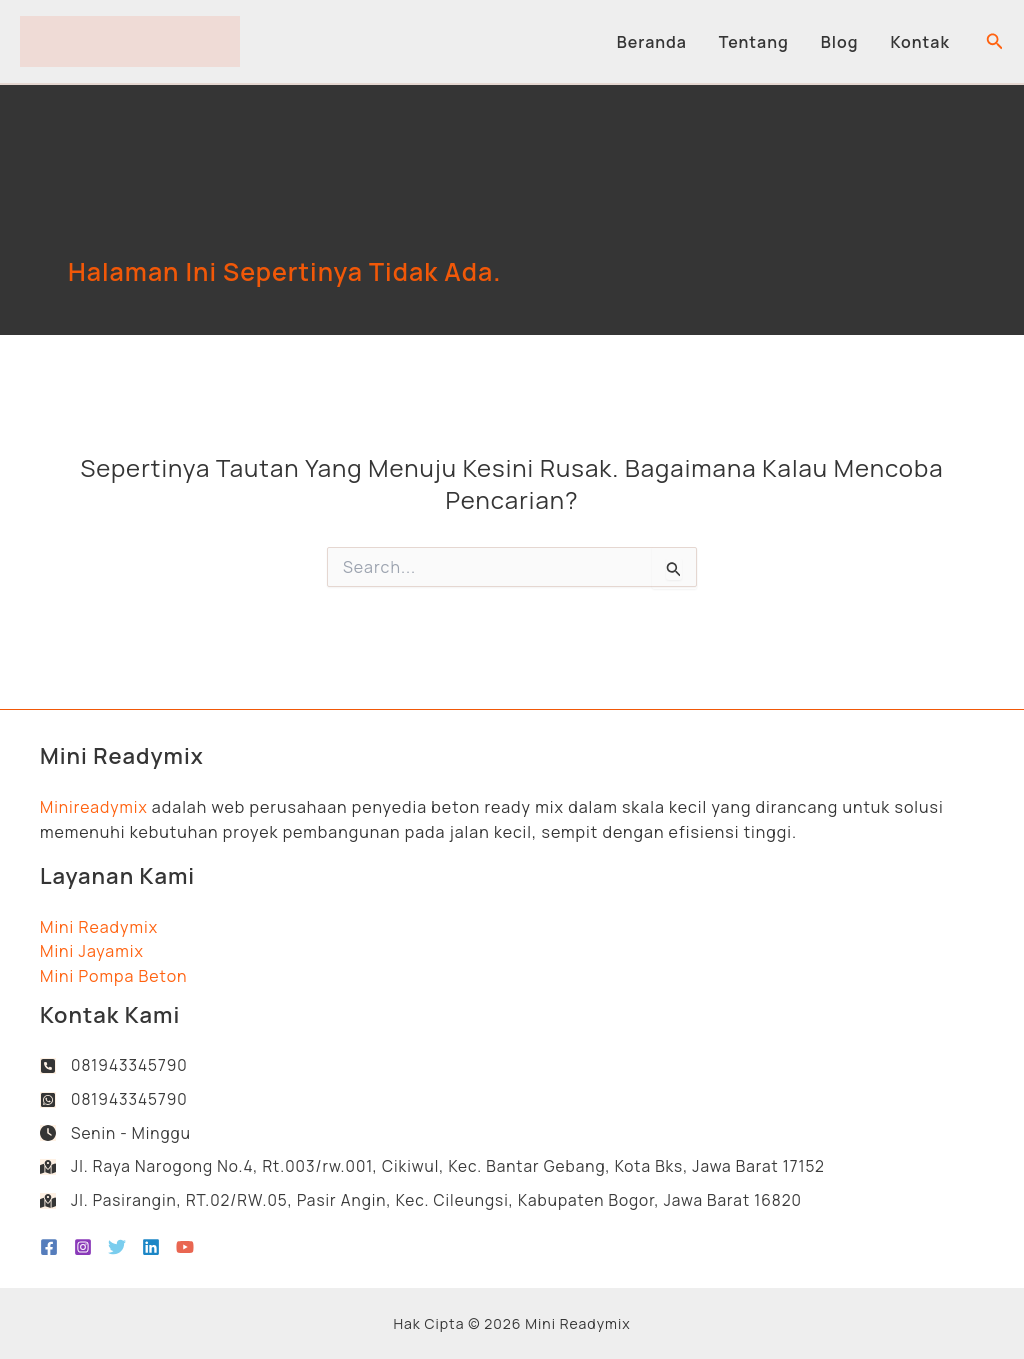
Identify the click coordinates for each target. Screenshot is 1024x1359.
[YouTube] (185, 1247)
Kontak (920, 42)
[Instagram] (83, 1247)
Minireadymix (95, 802)
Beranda (652, 42)
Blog (840, 42)
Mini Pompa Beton (114, 971)
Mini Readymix (99, 922)
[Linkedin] (151, 1247)
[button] (995, 42)
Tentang (754, 42)
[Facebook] (49, 1247)
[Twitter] (117, 1247)
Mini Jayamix (92, 947)
